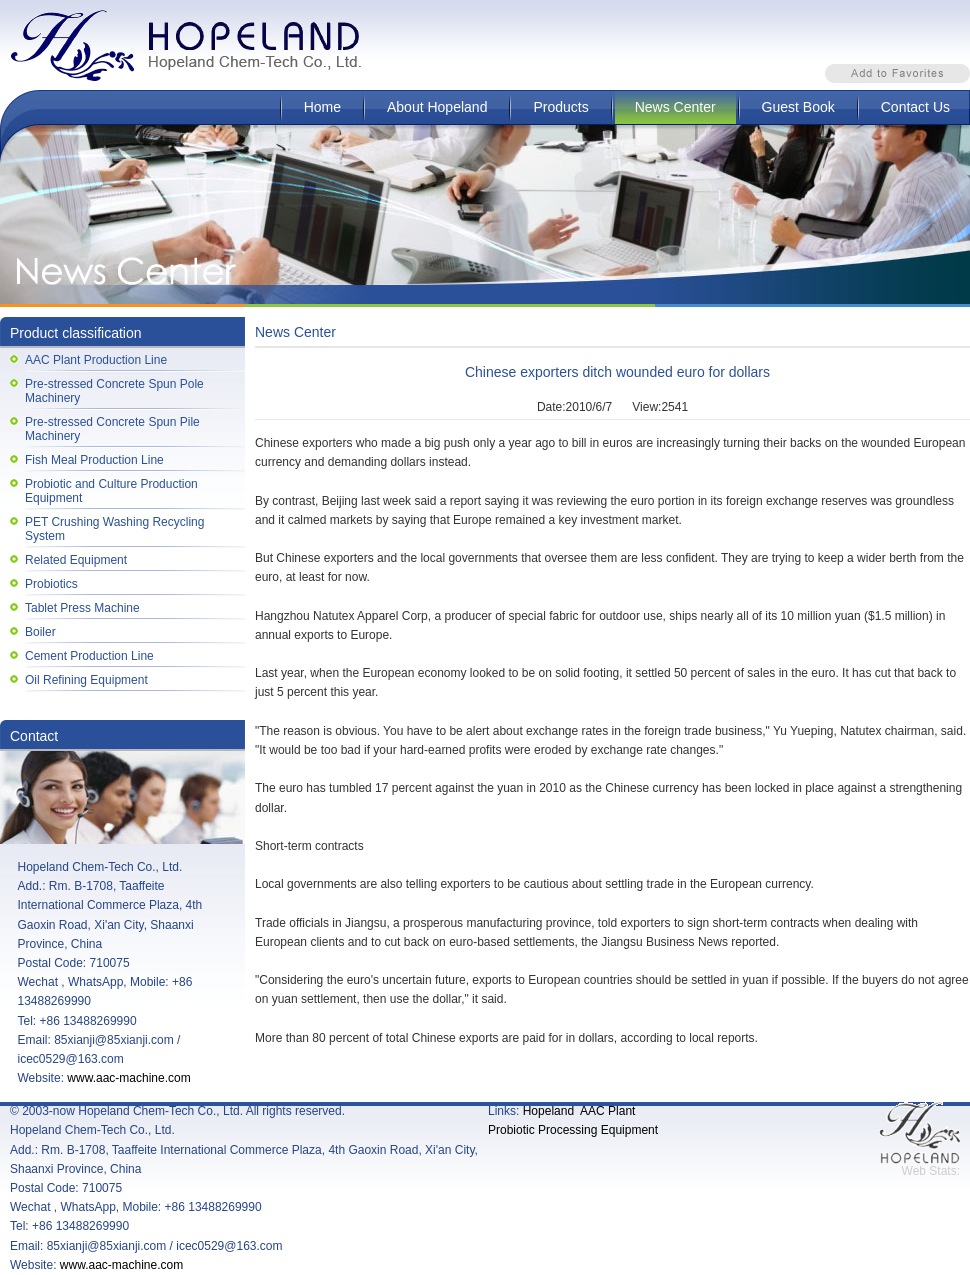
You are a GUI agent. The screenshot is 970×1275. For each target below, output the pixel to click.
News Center (675, 107)
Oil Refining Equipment (86, 680)
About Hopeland (437, 107)
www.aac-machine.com (128, 1078)
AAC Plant (607, 1111)
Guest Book (798, 107)
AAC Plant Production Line (96, 360)
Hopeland (548, 1111)
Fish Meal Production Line (94, 460)
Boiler (40, 632)
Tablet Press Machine (82, 608)
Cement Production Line (89, 656)
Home (322, 107)
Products (560, 107)
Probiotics (51, 584)
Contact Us (915, 107)
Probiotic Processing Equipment (573, 1130)
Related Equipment (76, 560)
